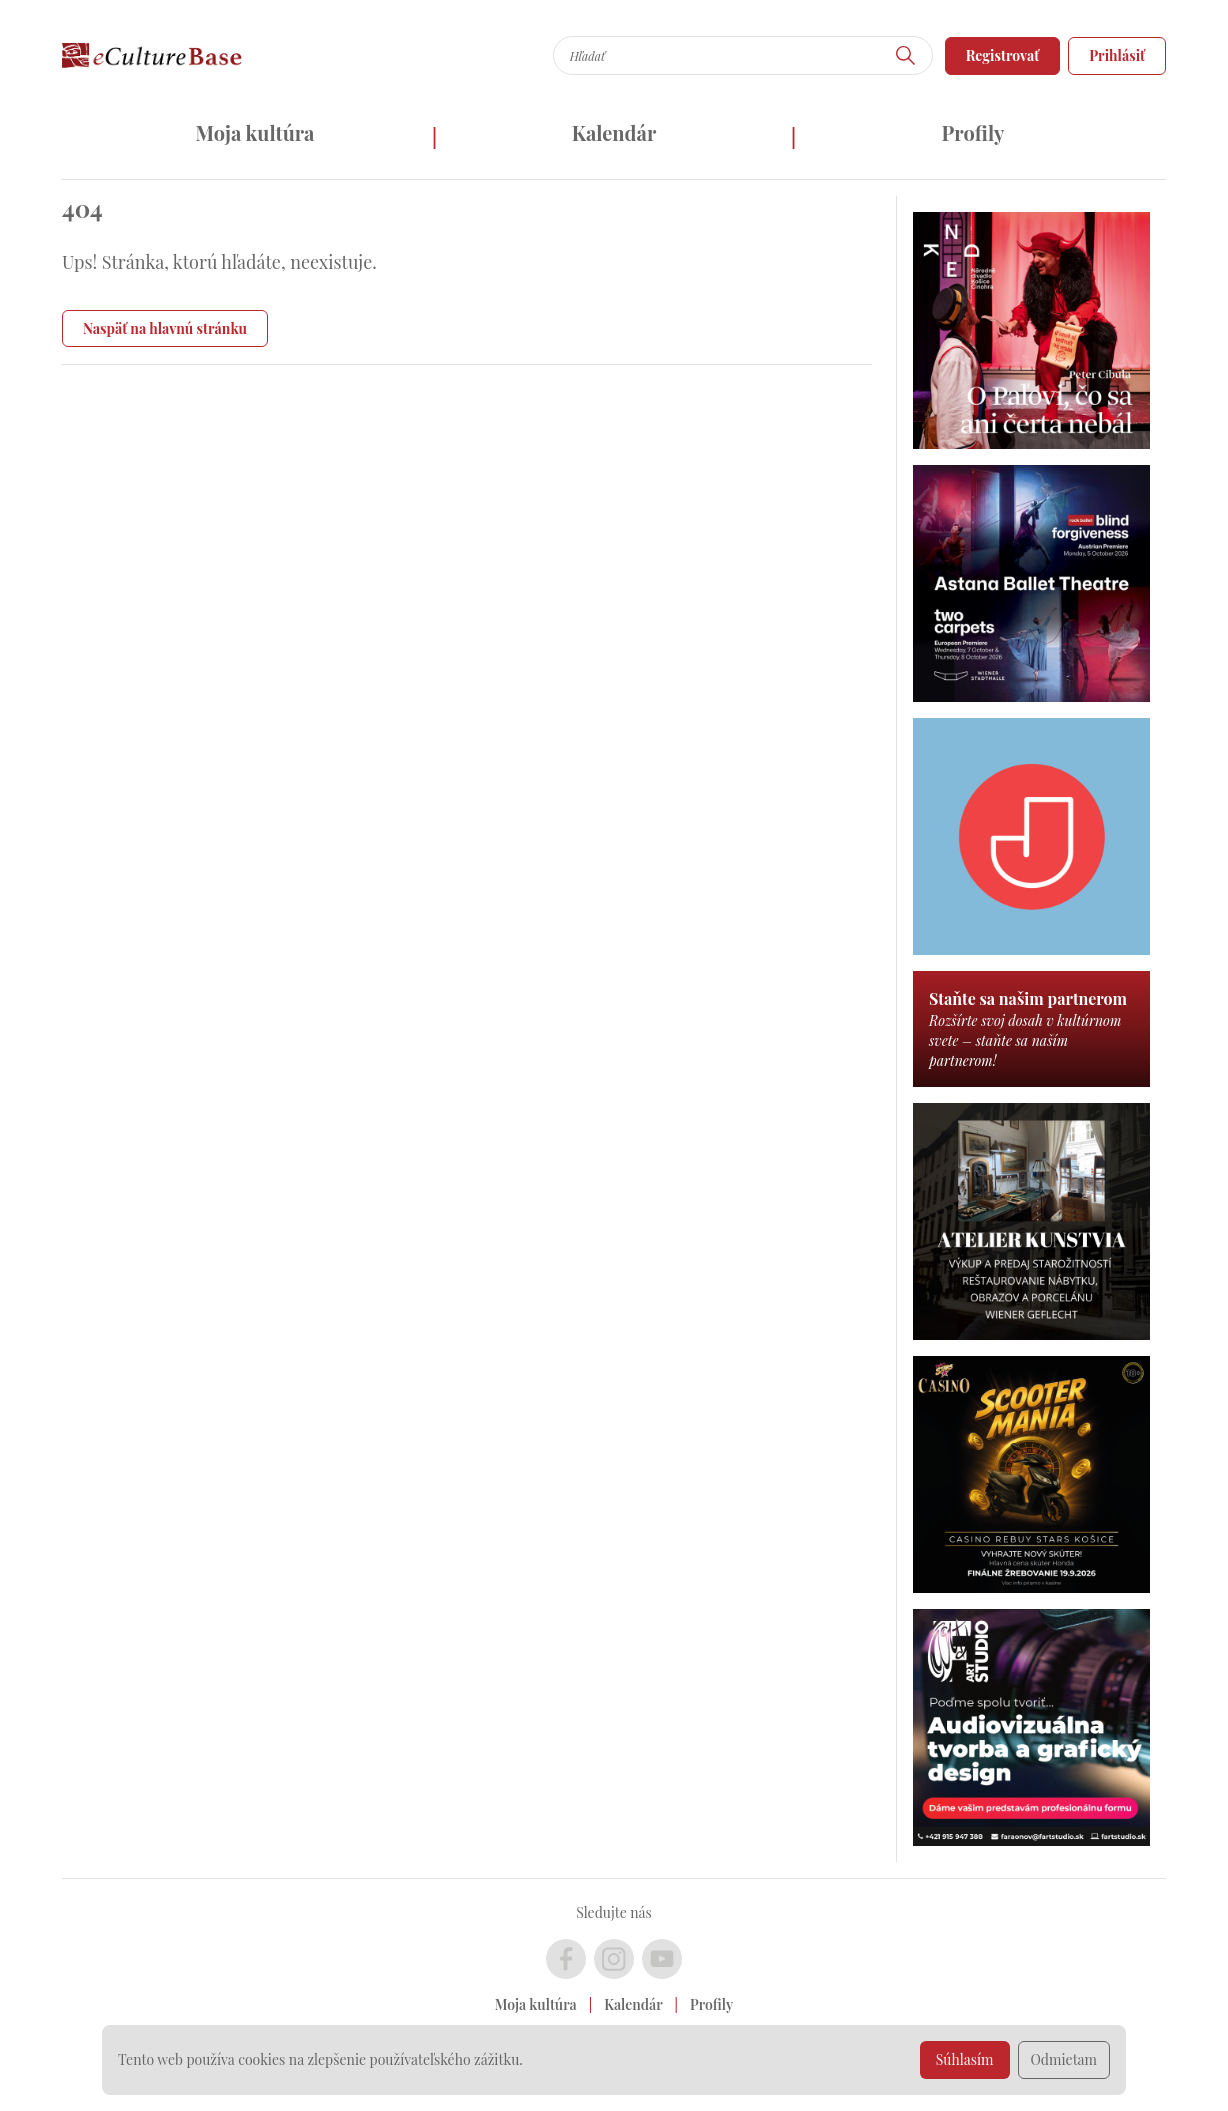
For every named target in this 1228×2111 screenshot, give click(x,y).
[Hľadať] (906, 55)
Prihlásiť (1117, 55)
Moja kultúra (254, 132)
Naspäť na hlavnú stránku (165, 328)
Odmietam (1064, 2059)
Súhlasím (965, 2059)
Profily (973, 132)
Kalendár (614, 132)
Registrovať (1003, 55)
